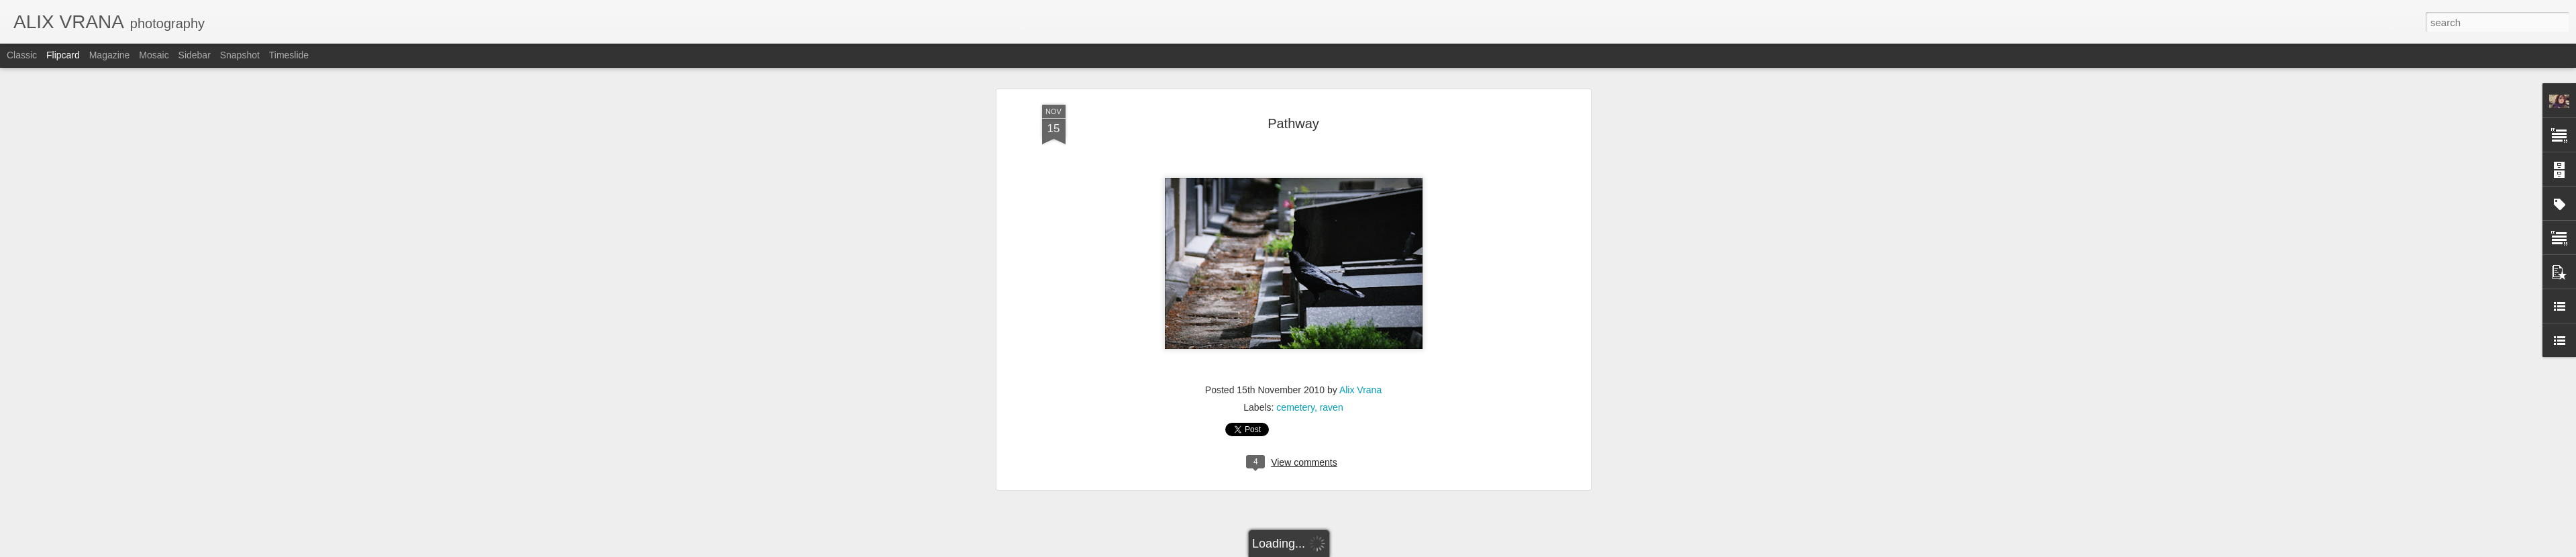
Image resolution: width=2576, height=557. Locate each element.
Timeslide (289, 55)
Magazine (109, 55)
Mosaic (153, 55)
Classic (22, 55)
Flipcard (63, 55)
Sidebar (194, 55)
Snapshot (240, 55)
